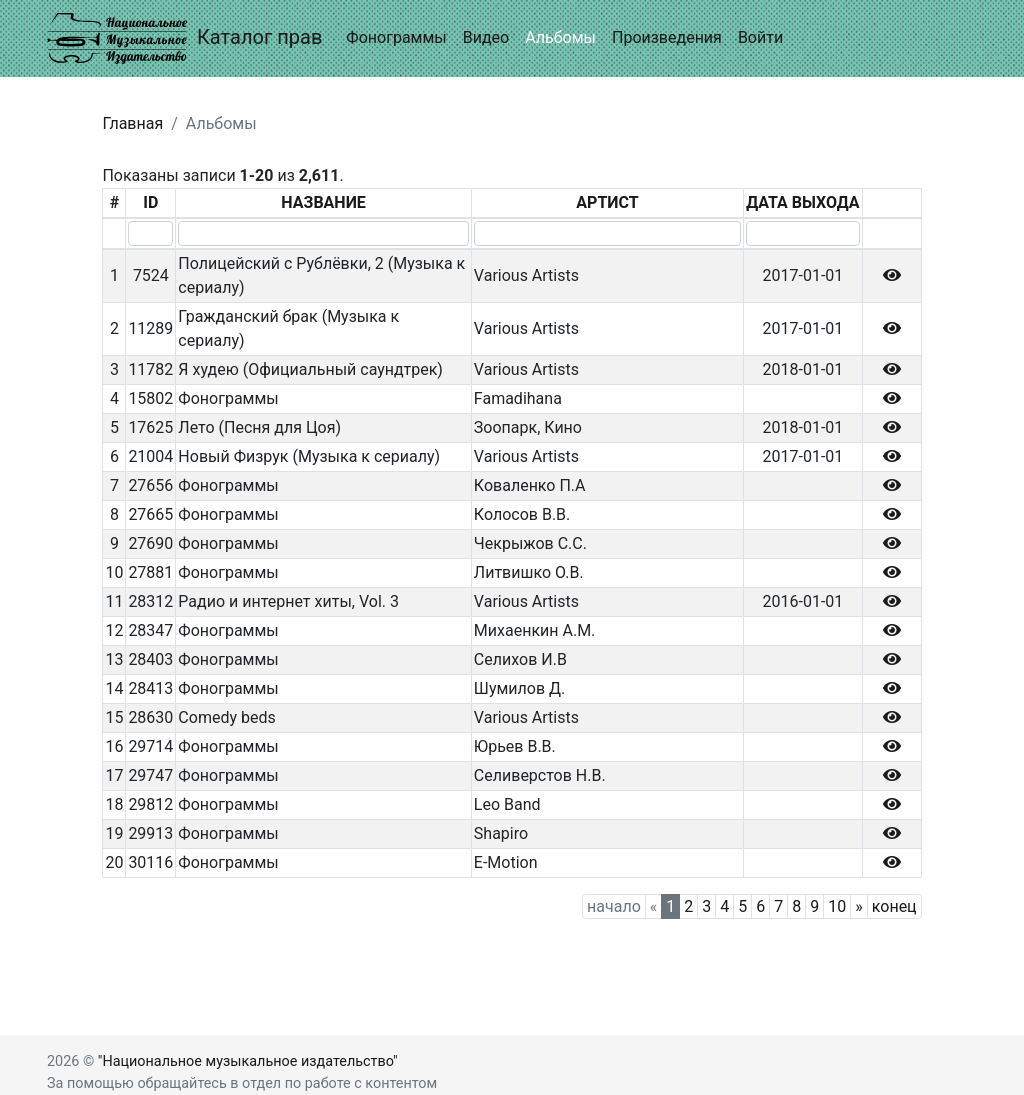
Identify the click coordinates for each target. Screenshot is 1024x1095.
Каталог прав (184, 38)
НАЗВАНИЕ (323, 202)
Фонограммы (396, 37)
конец (894, 906)
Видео (486, 37)
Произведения (667, 37)
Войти (760, 37)
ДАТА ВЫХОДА (802, 202)
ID (150, 202)
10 (837, 906)
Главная (132, 123)
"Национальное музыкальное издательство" (248, 1061)
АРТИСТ (607, 202)
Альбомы (560, 37)
